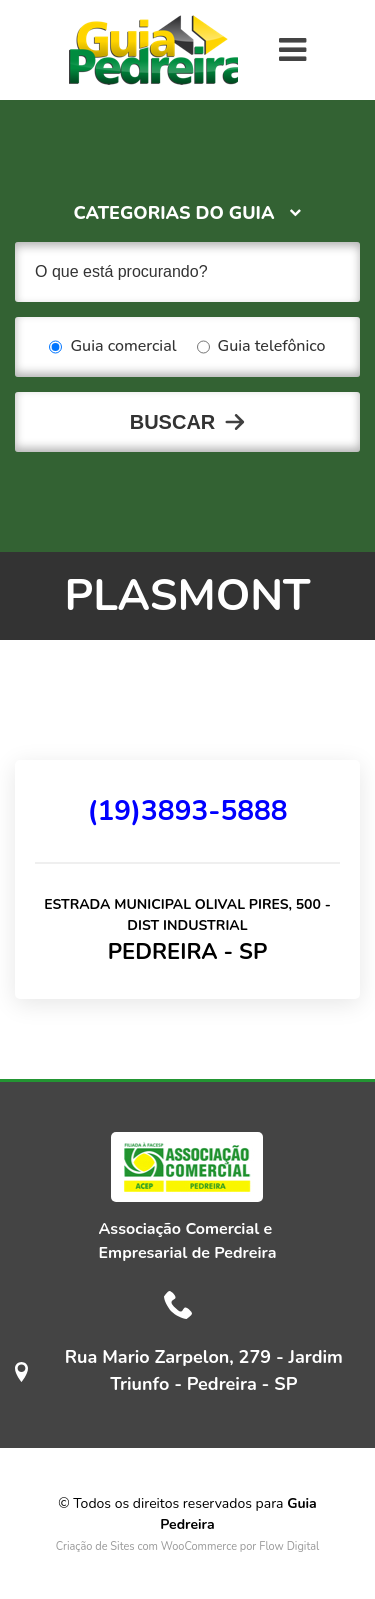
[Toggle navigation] (292, 50)
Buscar (173, 422)
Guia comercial (112, 347)
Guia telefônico (261, 347)
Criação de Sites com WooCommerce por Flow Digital (188, 1546)
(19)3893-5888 (187, 811)
